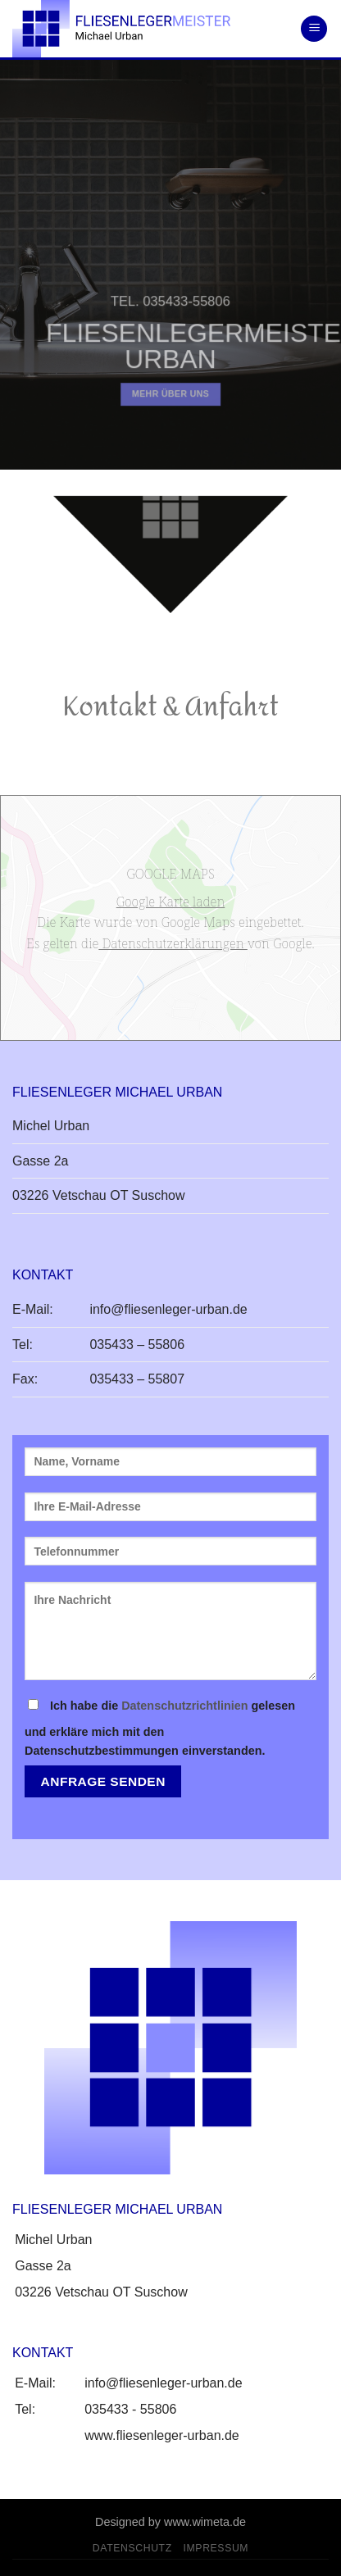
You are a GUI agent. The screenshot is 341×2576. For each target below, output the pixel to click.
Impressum (216, 2548)
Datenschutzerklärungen (173, 943)
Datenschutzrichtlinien (184, 1705)
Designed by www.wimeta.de (170, 2521)
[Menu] (314, 29)
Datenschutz (132, 2548)
